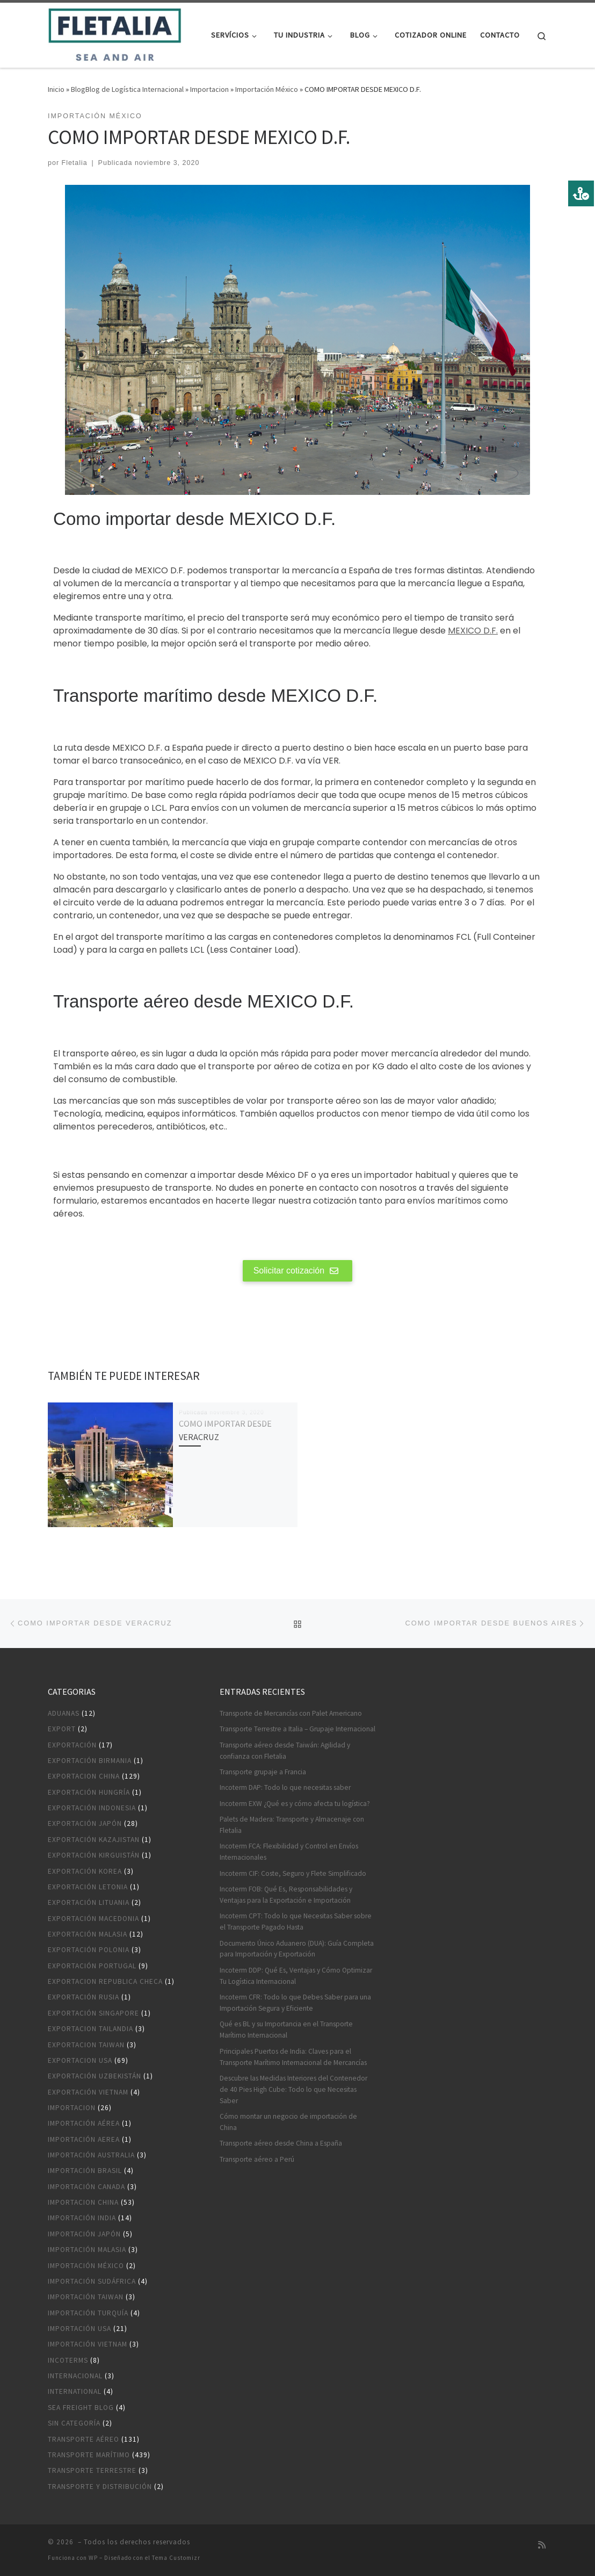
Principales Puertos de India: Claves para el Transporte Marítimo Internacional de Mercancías (293, 2057)
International (74, 2391)
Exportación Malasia (87, 1934)
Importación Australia (91, 2155)
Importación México (266, 89)
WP (93, 2557)
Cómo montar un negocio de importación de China (288, 2122)
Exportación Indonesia (92, 1807)
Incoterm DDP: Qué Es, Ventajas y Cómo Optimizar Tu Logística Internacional (296, 1976)
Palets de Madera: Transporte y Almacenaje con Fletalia (292, 1825)
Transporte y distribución (100, 2486)
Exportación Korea (85, 1871)
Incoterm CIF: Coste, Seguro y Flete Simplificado (293, 1873)
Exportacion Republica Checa (105, 1981)
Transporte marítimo (89, 2454)
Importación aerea (84, 2139)
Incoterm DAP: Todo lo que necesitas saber (285, 1787)
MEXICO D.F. (473, 630)
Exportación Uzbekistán (94, 2076)
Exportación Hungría (89, 1792)
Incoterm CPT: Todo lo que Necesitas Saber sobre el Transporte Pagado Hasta (296, 1921)
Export (62, 1728)
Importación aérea (84, 2123)
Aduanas (63, 1713)
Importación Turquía (88, 2313)
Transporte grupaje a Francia (263, 1771)
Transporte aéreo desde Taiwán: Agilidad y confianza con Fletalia (285, 1750)
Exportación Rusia (83, 1997)
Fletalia (75, 163)
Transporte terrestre (92, 2470)
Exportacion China (84, 1776)
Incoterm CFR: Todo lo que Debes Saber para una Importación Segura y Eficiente (295, 2002)
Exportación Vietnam (88, 2092)
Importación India (82, 2217)
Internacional (75, 2375)
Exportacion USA (80, 2060)
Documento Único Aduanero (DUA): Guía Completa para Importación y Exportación (297, 1949)
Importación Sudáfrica (92, 2281)
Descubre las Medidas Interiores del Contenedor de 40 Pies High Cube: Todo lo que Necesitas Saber (293, 2089)
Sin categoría (74, 2423)
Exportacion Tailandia (90, 2028)
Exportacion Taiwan (86, 2044)
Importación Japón (84, 2234)
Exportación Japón (85, 1823)
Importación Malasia (87, 2249)
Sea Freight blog (81, 2407)
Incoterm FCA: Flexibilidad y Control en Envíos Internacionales (289, 1851)
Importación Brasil (85, 2170)
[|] (115, 33)
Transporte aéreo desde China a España (281, 2143)
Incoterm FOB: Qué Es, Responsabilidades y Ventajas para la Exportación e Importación (286, 1894)
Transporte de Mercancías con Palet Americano (291, 1713)
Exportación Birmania (90, 1760)
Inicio (56, 89)
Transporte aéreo (83, 2439)
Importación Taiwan (86, 2296)
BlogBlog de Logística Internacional (127, 89)
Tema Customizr (176, 2557)
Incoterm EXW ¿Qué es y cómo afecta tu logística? (295, 1803)
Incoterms (68, 2360)
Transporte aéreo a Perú (257, 2159)
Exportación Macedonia (93, 1918)
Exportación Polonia (88, 1949)
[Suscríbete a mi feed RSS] (541, 2545)
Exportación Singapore (93, 2013)
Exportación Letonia (88, 1886)
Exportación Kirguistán (94, 1855)
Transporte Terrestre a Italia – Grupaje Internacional (297, 1728)
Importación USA (79, 2328)
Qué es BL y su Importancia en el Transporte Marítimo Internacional (286, 2029)
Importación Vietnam (87, 2344)
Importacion (209, 89)
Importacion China (83, 2202)
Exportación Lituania (88, 1902)
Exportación (72, 1745)
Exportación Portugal (92, 1965)
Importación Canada (86, 2186)
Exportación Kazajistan (94, 1839)
